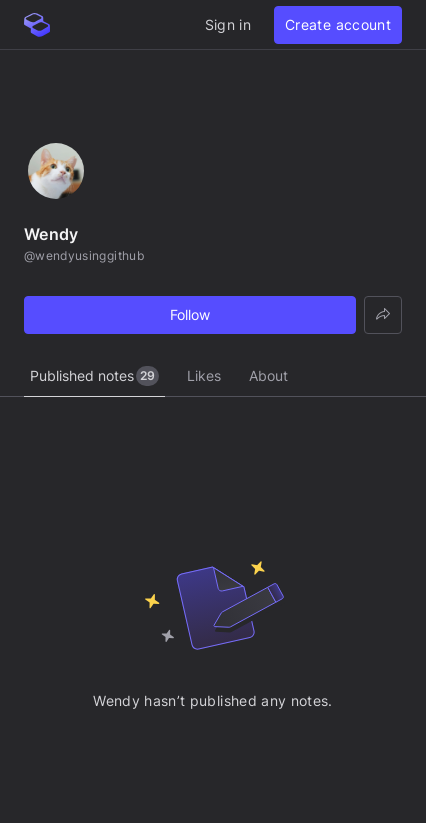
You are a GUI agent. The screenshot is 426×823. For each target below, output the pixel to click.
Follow (190, 314)
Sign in (228, 24)
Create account (338, 24)
